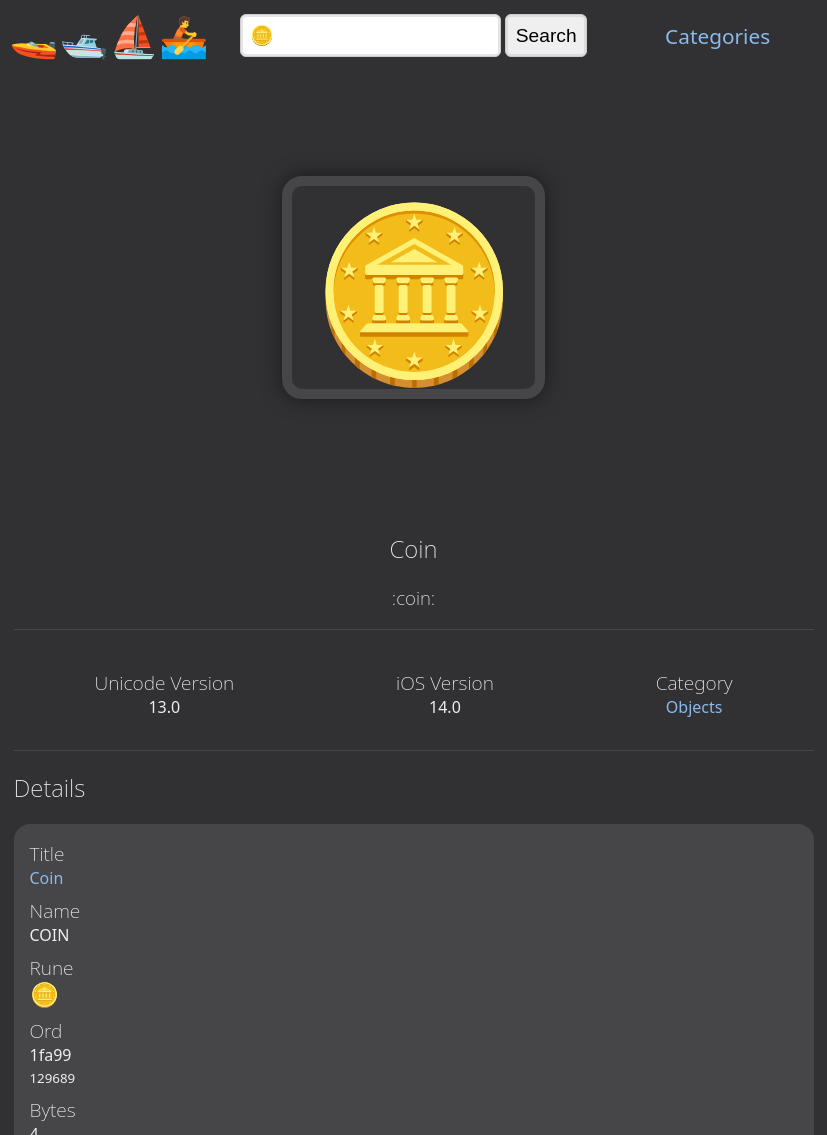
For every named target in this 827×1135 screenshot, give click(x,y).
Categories (717, 36)
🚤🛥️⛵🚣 (109, 35)
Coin (47, 878)
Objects (694, 707)
